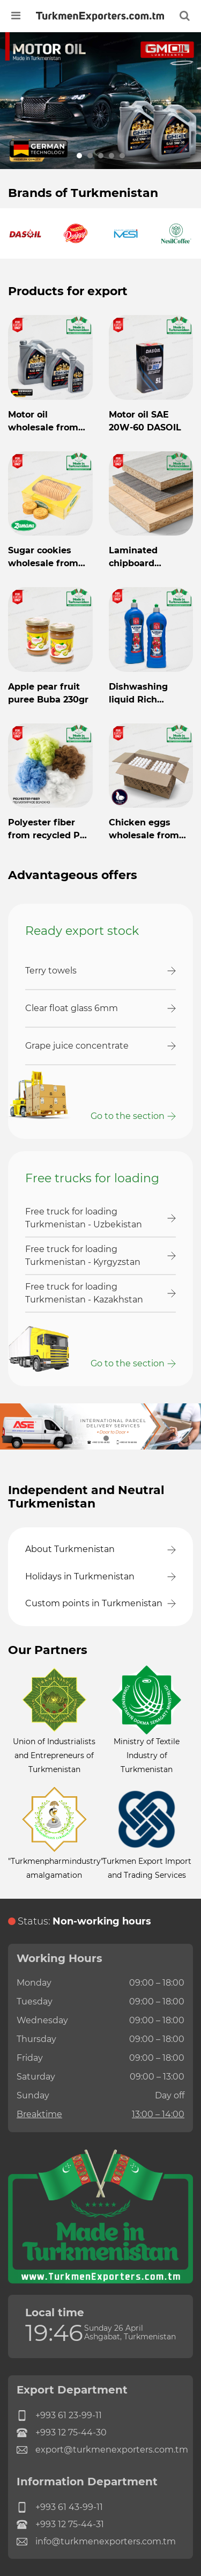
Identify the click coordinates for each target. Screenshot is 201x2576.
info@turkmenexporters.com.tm (96, 2541)
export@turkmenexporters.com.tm (100, 2450)
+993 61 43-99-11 (60, 2507)
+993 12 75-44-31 (60, 2524)
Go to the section (128, 1116)
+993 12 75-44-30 (62, 2432)
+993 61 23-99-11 (59, 2415)
